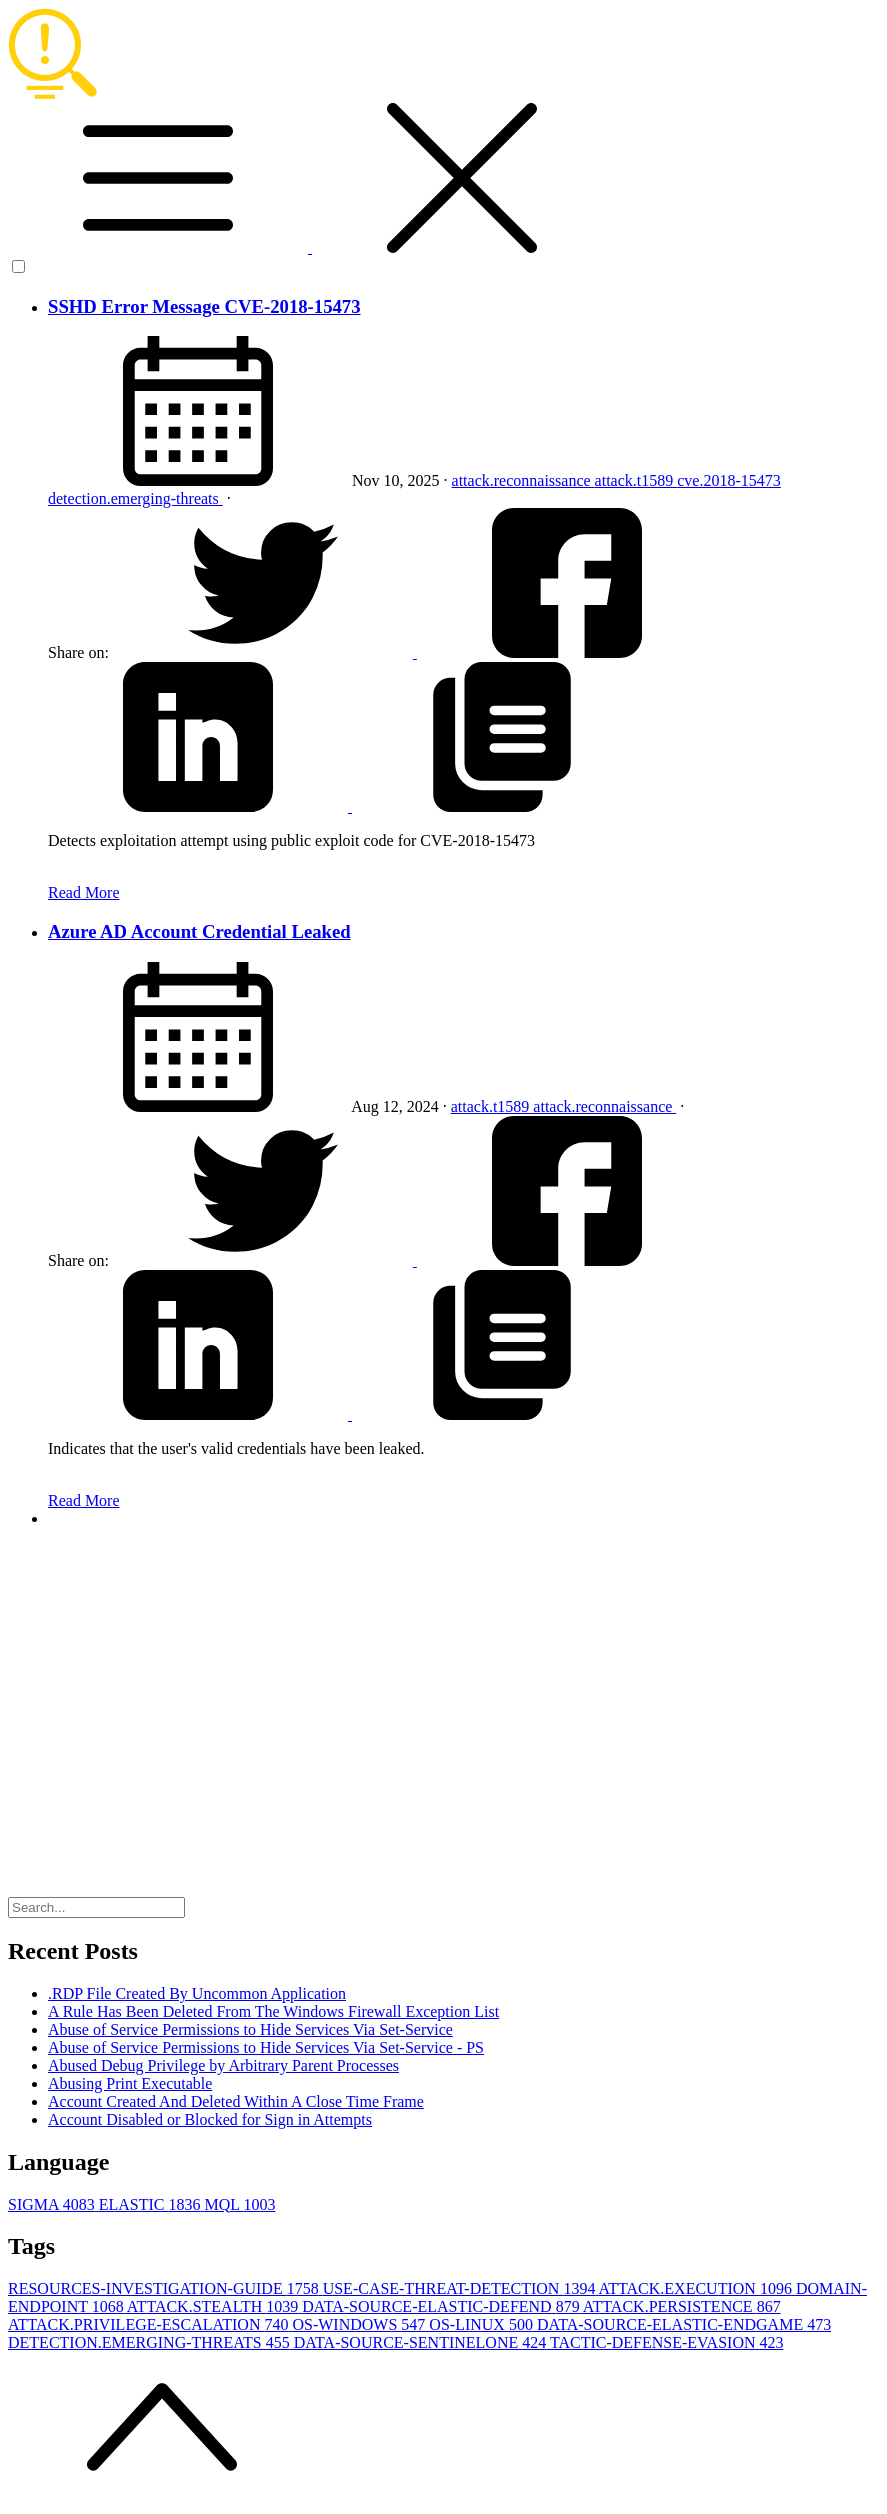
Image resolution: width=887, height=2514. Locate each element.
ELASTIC (152, 2204)
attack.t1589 (636, 480)
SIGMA (53, 2204)
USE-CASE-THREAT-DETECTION (461, 2288)
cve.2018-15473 (729, 480)
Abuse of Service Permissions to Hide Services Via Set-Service (250, 2029)
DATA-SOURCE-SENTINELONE (422, 2342)
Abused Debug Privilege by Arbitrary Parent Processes (223, 2065)
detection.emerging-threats (135, 498)
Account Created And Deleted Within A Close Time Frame (236, 2101)
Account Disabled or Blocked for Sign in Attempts (210, 2119)
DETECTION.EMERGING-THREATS (151, 2342)
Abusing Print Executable (130, 2083)
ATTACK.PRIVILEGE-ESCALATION (150, 2324)
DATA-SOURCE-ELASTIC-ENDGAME (684, 2324)
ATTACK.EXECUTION (697, 2288)
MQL (239, 2204)
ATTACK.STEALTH (214, 2306)
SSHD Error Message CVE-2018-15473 (204, 306)
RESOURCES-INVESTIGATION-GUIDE (165, 2288)
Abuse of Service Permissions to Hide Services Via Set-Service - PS (266, 2047)
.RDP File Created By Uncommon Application (197, 1993)
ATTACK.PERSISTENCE (682, 2306)
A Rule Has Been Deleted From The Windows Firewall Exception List (273, 2011)
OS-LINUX (483, 2324)
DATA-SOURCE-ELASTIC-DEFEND (442, 2306)
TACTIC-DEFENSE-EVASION (667, 2342)
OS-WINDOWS (360, 2324)
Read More (84, 892)
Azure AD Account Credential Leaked (199, 931)
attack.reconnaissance (523, 480)
